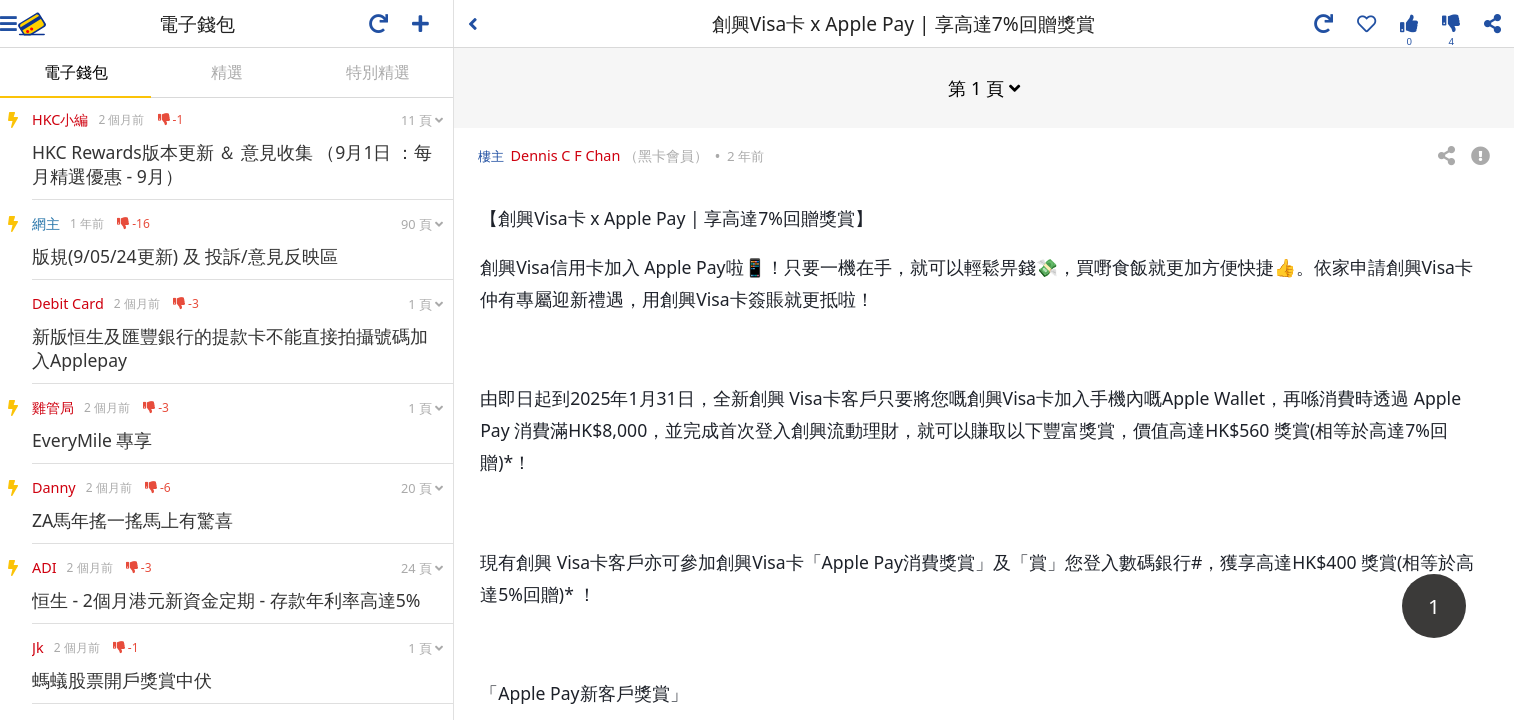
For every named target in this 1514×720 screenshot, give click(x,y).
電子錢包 (76, 72)
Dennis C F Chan (566, 154)
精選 (227, 72)
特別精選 (378, 72)
